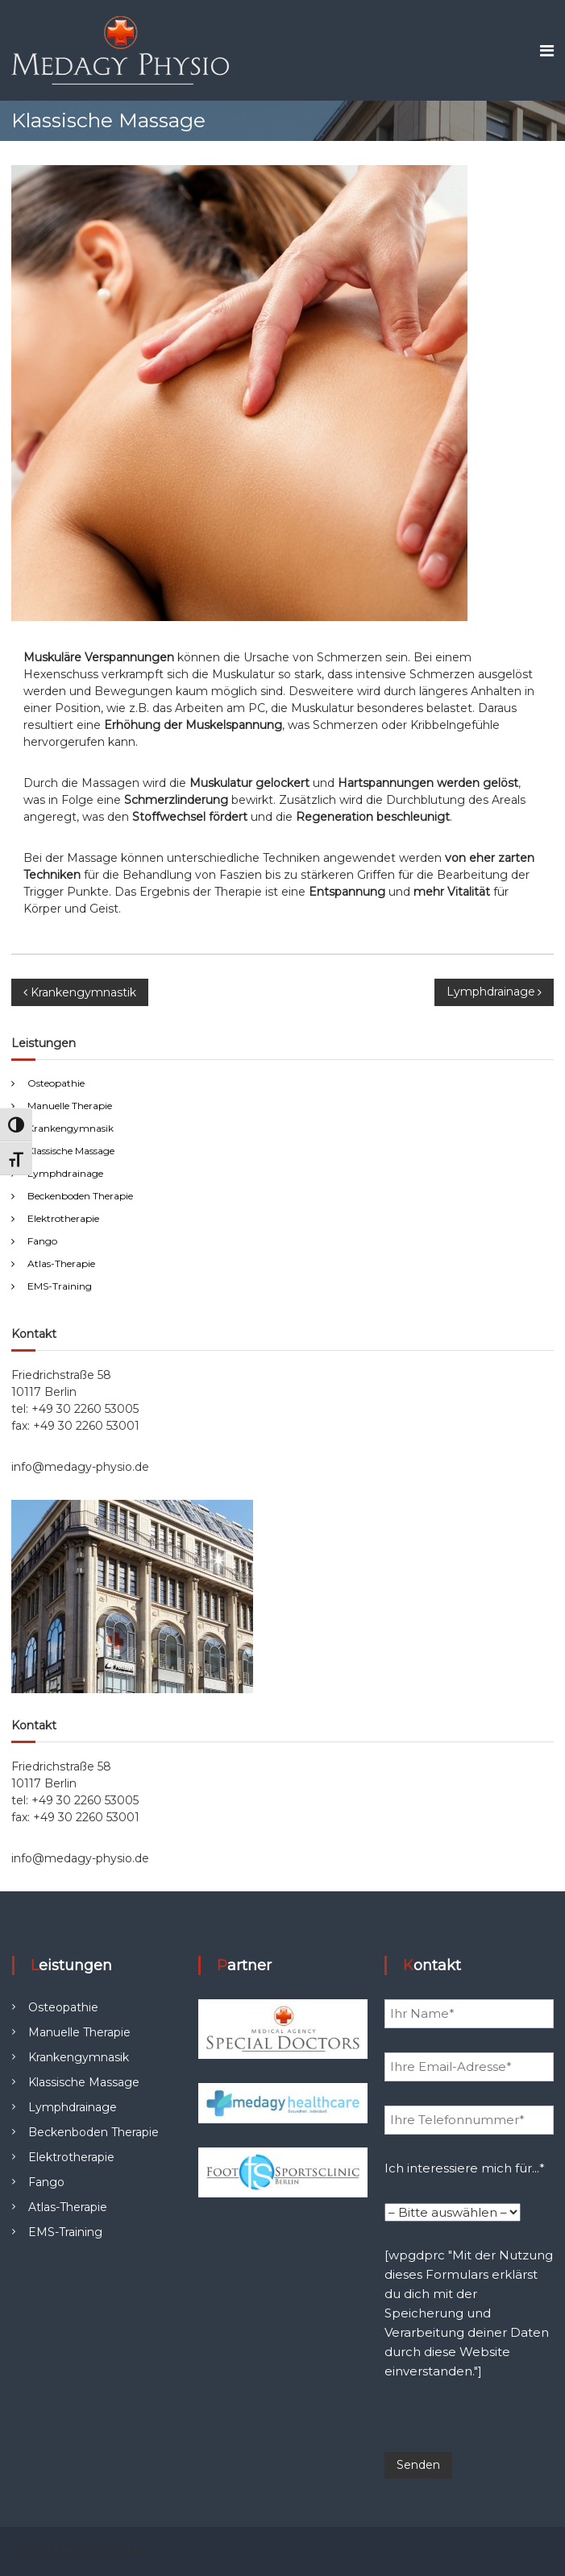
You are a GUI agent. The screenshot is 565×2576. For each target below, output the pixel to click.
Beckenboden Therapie (80, 1196)
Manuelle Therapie (69, 1106)
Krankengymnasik (70, 1128)
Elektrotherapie (63, 1218)
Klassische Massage (70, 1151)
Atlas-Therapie (61, 1263)
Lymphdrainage (65, 1173)
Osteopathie (56, 1083)
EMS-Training (59, 1286)
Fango (42, 1241)
